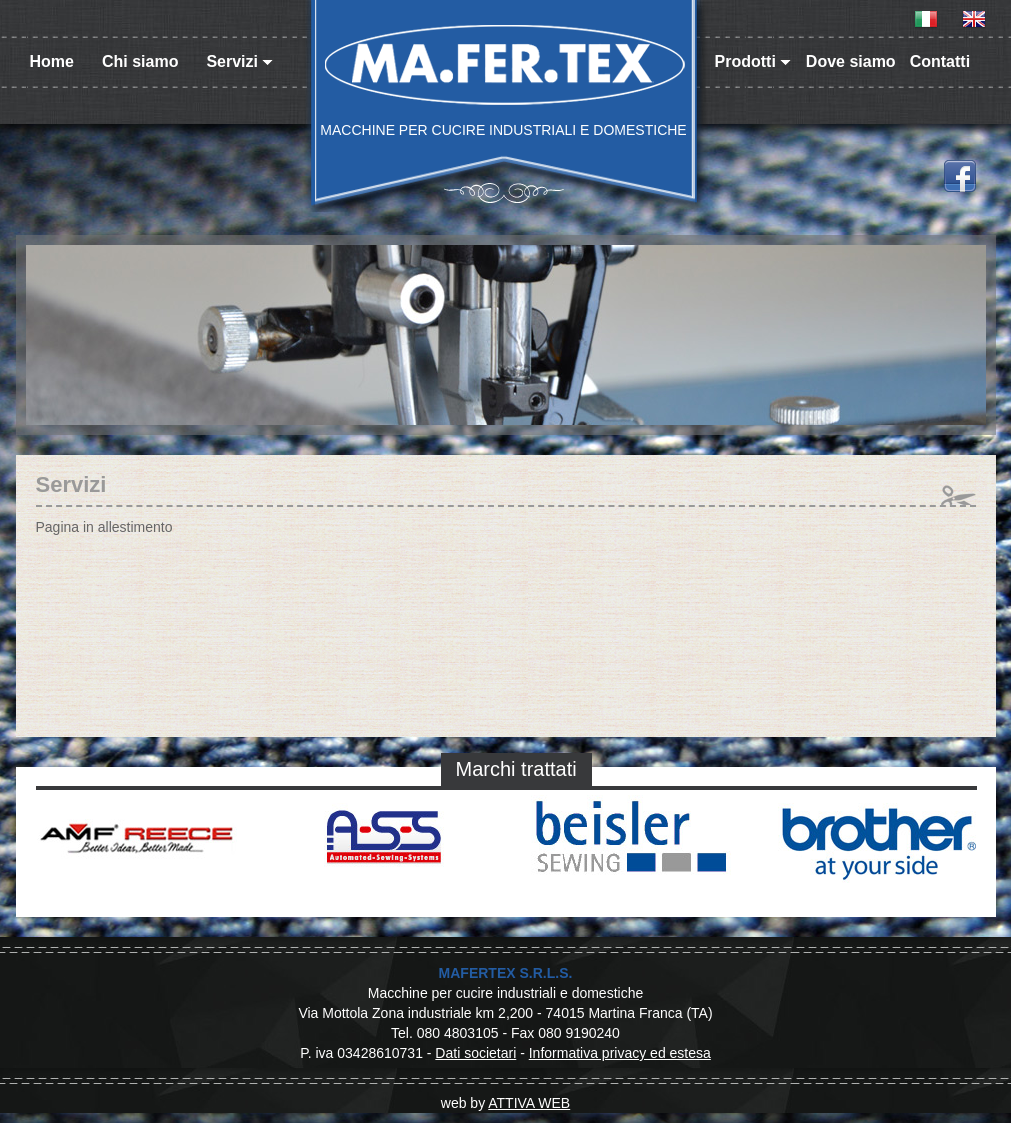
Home (52, 61)
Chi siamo (140, 61)
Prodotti (753, 61)
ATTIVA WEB (529, 1103)
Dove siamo (851, 61)
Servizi (239, 61)
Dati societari (475, 1053)
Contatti (940, 61)
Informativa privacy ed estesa (620, 1053)
